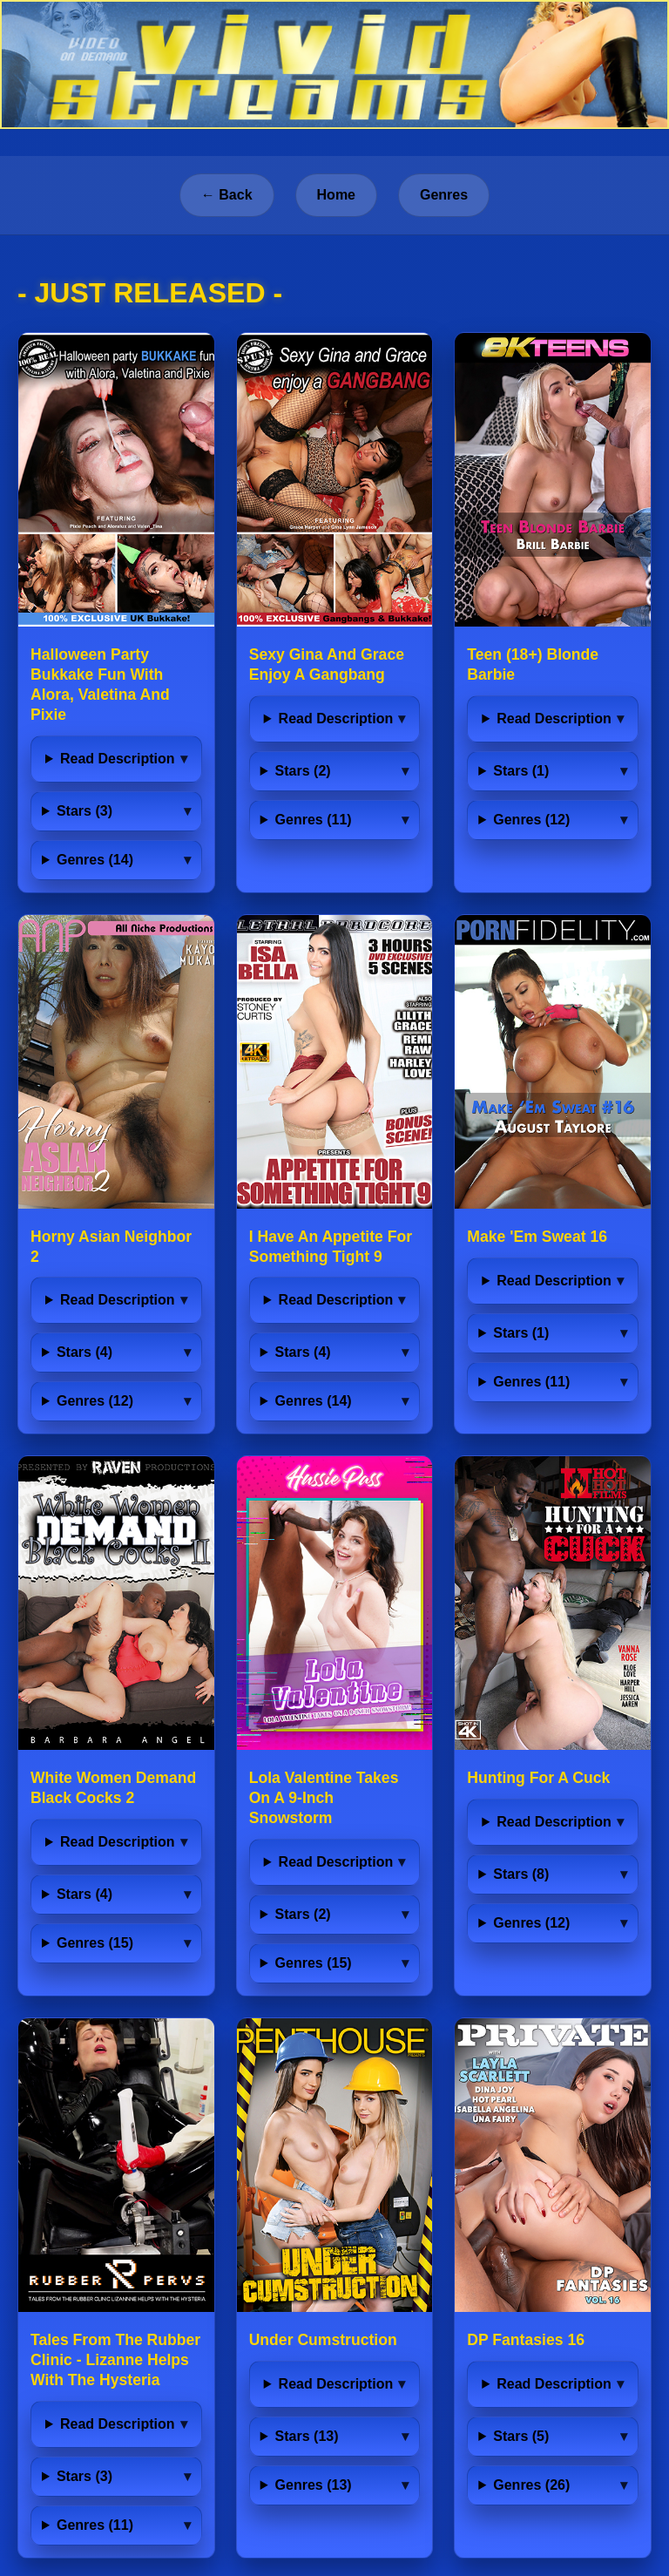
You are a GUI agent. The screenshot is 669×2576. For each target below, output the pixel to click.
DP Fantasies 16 (526, 2340)
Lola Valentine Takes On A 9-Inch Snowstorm (324, 1798)
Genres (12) (531, 819)
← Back (227, 194)
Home (336, 194)
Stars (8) (521, 1874)
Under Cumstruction (323, 2340)
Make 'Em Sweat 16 (537, 1236)
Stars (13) (307, 2436)
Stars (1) (521, 770)
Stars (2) (303, 770)
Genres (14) (95, 859)
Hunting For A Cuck (538, 1777)
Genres (444, 194)
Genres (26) (531, 2485)
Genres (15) (95, 1942)
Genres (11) (313, 819)
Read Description (117, 758)
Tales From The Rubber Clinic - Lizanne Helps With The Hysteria (115, 2360)
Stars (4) (84, 1352)
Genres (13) (313, 2485)
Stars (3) (84, 810)
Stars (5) (521, 2436)
